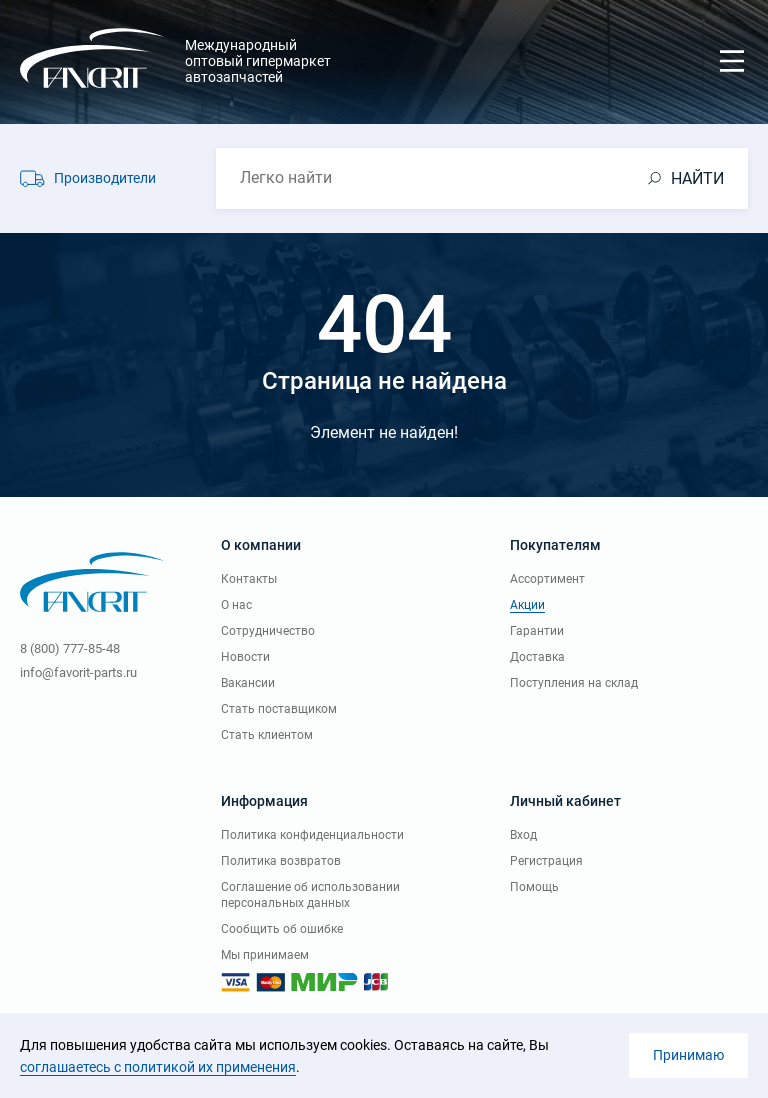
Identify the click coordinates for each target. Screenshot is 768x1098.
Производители (105, 178)
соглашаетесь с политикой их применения (158, 1067)
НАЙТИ (697, 178)
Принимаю (688, 1055)
